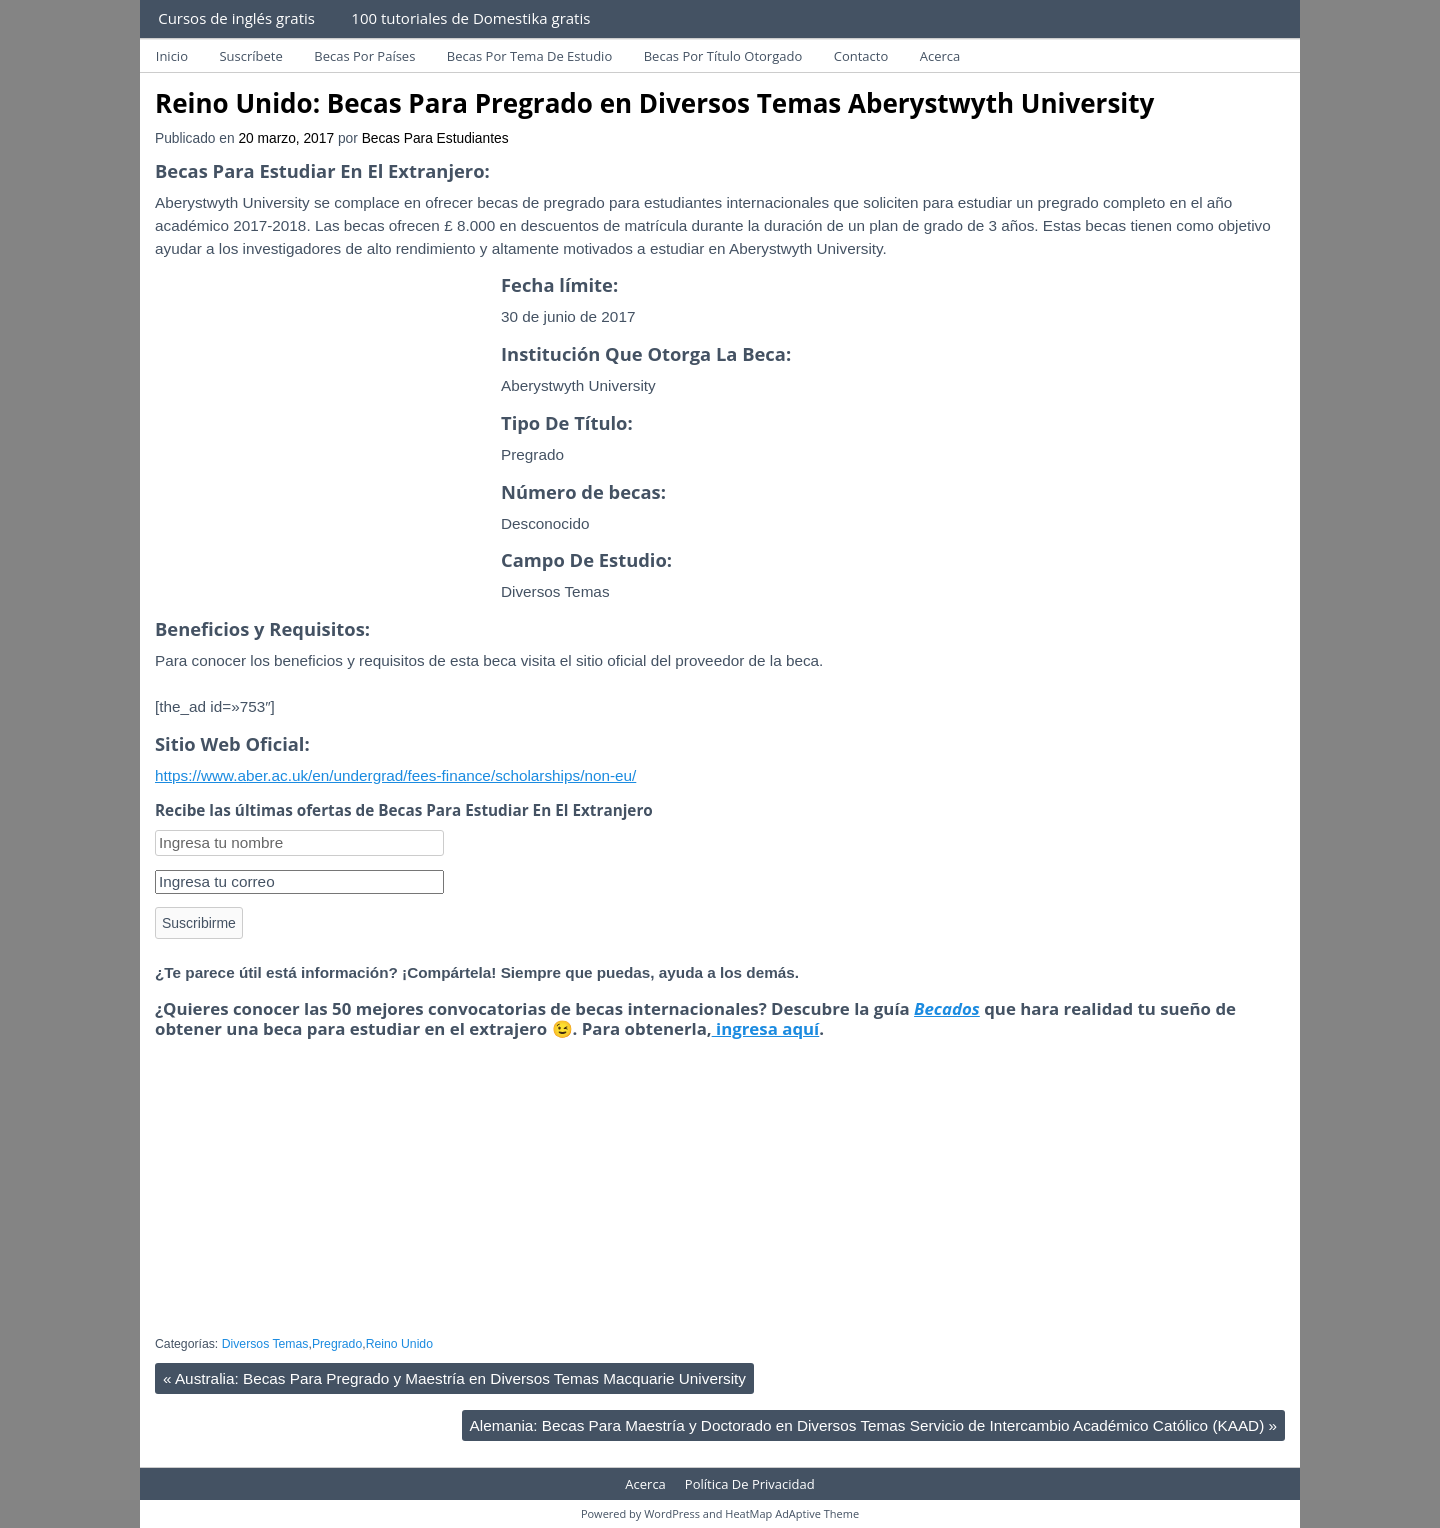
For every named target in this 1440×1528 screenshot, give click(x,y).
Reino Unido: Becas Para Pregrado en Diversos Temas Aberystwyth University (654, 103)
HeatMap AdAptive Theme (792, 1513)
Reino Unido (399, 1344)
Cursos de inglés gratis (236, 18)
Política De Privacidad (750, 1484)
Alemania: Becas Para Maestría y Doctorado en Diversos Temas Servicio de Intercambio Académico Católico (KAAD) (873, 1425)
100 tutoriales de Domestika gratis (470, 18)
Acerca (940, 56)
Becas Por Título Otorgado (723, 56)
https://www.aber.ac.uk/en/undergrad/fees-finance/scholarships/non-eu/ (395, 775)
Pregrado (337, 1344)
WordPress (672, 1513)
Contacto (861, 56)
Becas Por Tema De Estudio (529, 56)
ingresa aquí (766, 1028)
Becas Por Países (364, 56)
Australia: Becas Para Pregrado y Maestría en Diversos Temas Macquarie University (454, 1378)
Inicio (172, 56)
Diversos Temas (265, 1344)
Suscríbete (250, 56)
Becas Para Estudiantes (435, 138)
